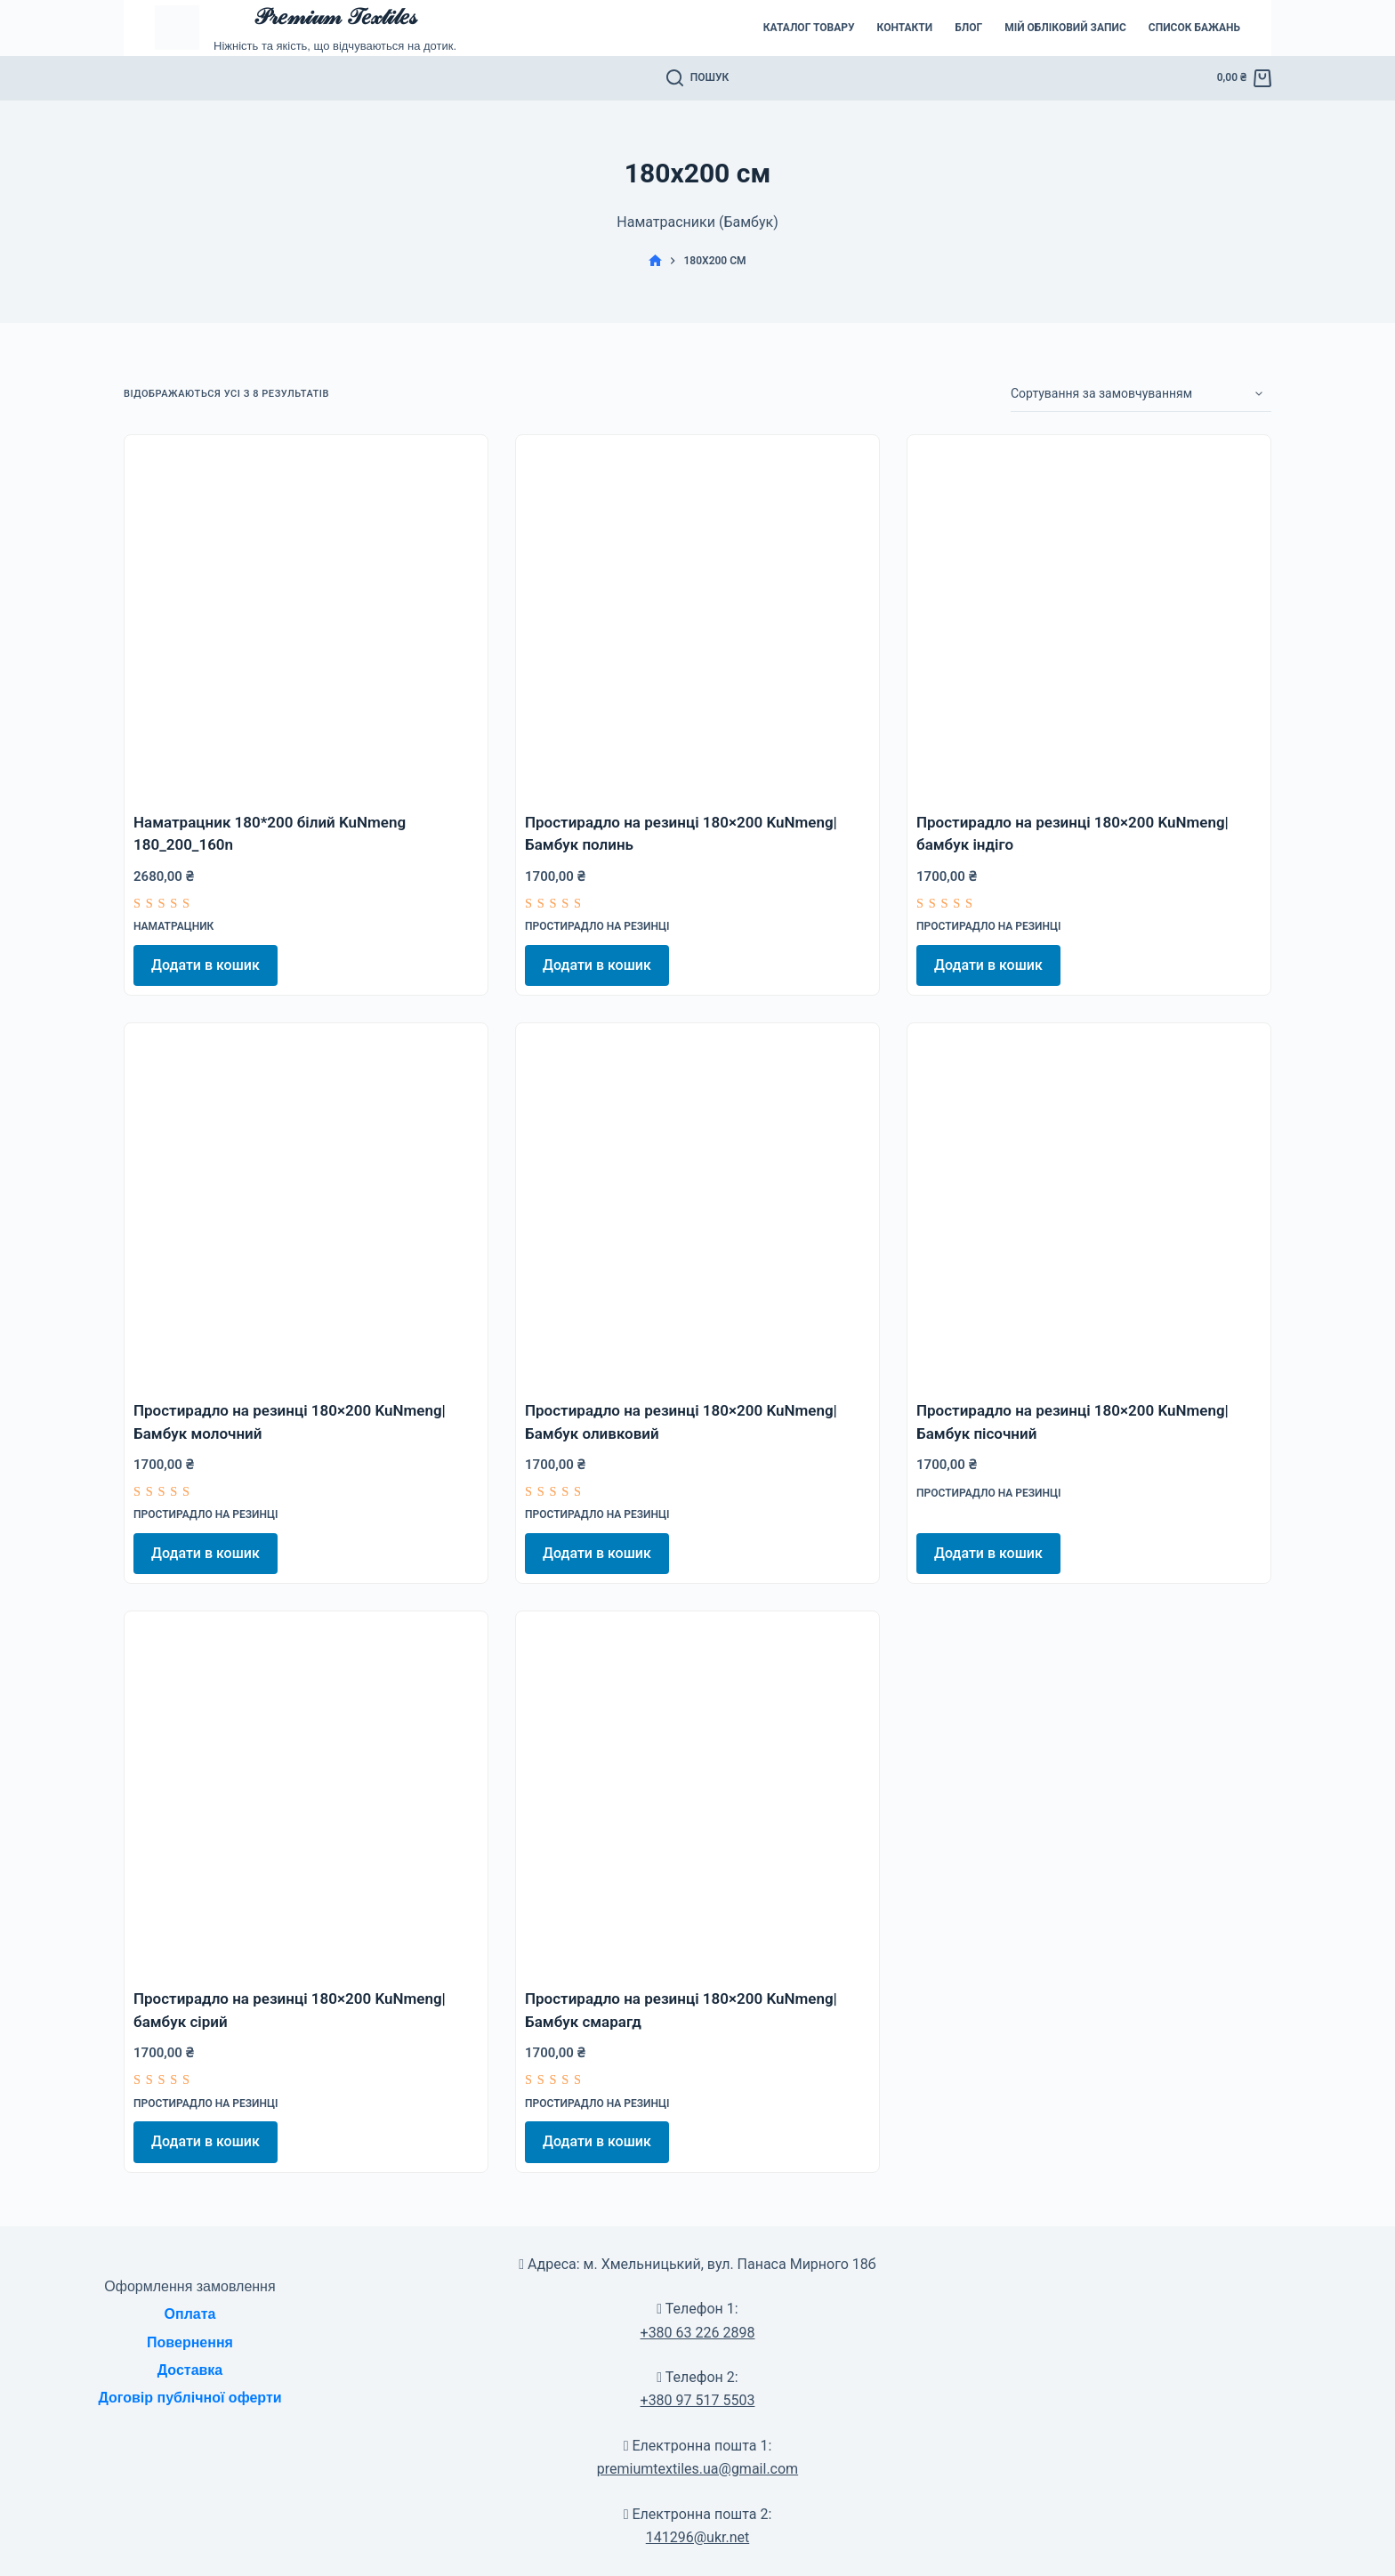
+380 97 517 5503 (698, 2400)
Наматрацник (173, 926)
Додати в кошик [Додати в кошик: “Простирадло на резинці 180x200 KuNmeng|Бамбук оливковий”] (597, 1553)
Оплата (190, 2314)
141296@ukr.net (697, 2537)
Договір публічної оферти (189, 2397)
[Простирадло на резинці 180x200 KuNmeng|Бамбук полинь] (697, 616)
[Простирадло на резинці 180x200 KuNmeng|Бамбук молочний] (306, 1204)
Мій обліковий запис (1065, 27)
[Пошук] (698, 78)
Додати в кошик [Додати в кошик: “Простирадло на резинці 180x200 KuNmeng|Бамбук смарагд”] (597, 2141)
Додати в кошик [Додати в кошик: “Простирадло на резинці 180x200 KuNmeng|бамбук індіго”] (988, 965)
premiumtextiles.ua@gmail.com (697, 2468)
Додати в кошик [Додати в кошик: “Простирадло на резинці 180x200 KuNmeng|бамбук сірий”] (205, 2141)
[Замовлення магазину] (1141, 394)
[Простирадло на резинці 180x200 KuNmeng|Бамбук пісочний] (1089, 1204)
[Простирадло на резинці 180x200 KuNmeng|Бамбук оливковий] (697, 1204)
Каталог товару (809, 27)
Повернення (190, 2342)
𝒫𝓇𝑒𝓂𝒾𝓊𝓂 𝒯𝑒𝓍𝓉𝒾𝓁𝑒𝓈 (334, 16)
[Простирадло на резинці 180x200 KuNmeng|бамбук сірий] (306, 1793)
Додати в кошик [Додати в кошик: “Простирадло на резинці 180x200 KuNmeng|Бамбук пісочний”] (988, 1553)
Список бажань (1194, 27)
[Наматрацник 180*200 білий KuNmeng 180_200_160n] (306, 616)
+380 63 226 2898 (698, 2332)
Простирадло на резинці (597, 926)
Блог (968, 27)
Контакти (905, 27)
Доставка (190, 2370)
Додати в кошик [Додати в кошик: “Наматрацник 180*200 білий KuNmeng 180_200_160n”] (205, 965)
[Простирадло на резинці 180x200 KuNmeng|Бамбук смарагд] (697, 1793)
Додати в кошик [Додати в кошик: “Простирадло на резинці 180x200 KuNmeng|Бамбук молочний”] (205, 1553)
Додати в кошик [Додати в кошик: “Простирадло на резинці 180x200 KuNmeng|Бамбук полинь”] (597, 965)
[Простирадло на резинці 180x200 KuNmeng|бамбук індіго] (1089, 616)
